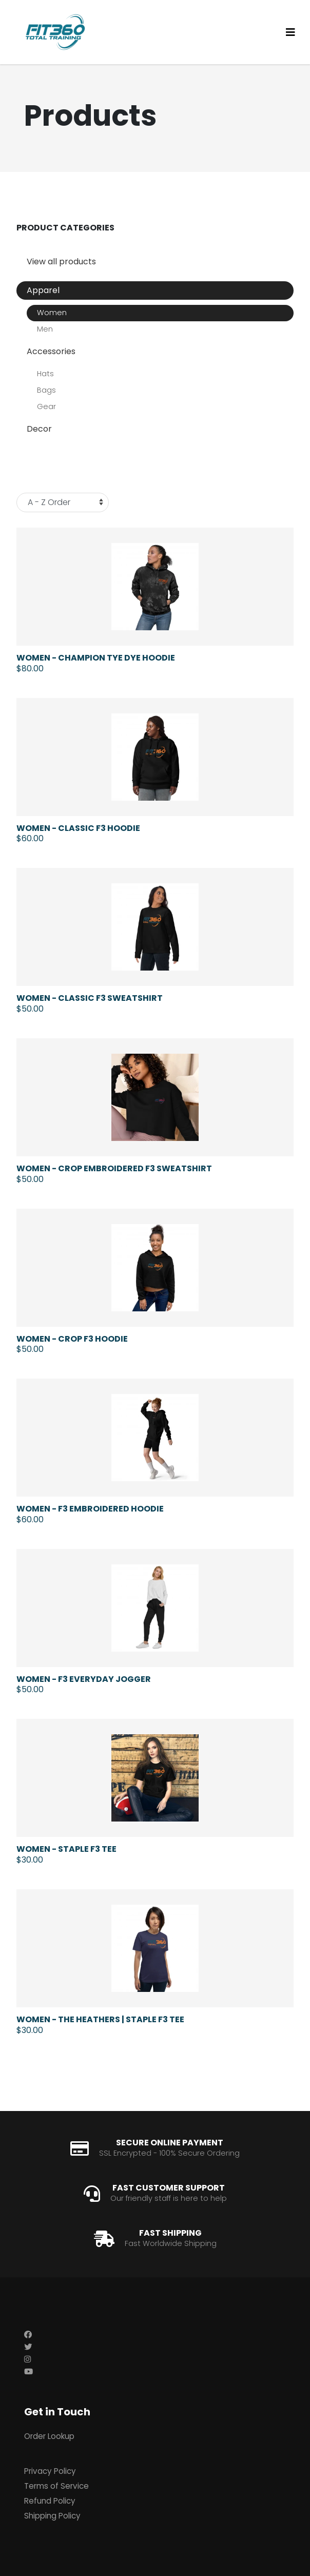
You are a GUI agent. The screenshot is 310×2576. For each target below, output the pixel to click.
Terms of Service (56, 2486)
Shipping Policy (52, 2515)
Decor (39, 429)
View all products (61, 261)
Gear (46, 406)
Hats (45, 374)
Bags (46, 390)
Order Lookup (49, 2436)
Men (45, 329)
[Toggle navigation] (290, 32)
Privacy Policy (50, 2471)
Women (52, 312)
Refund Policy (49, 2500)
